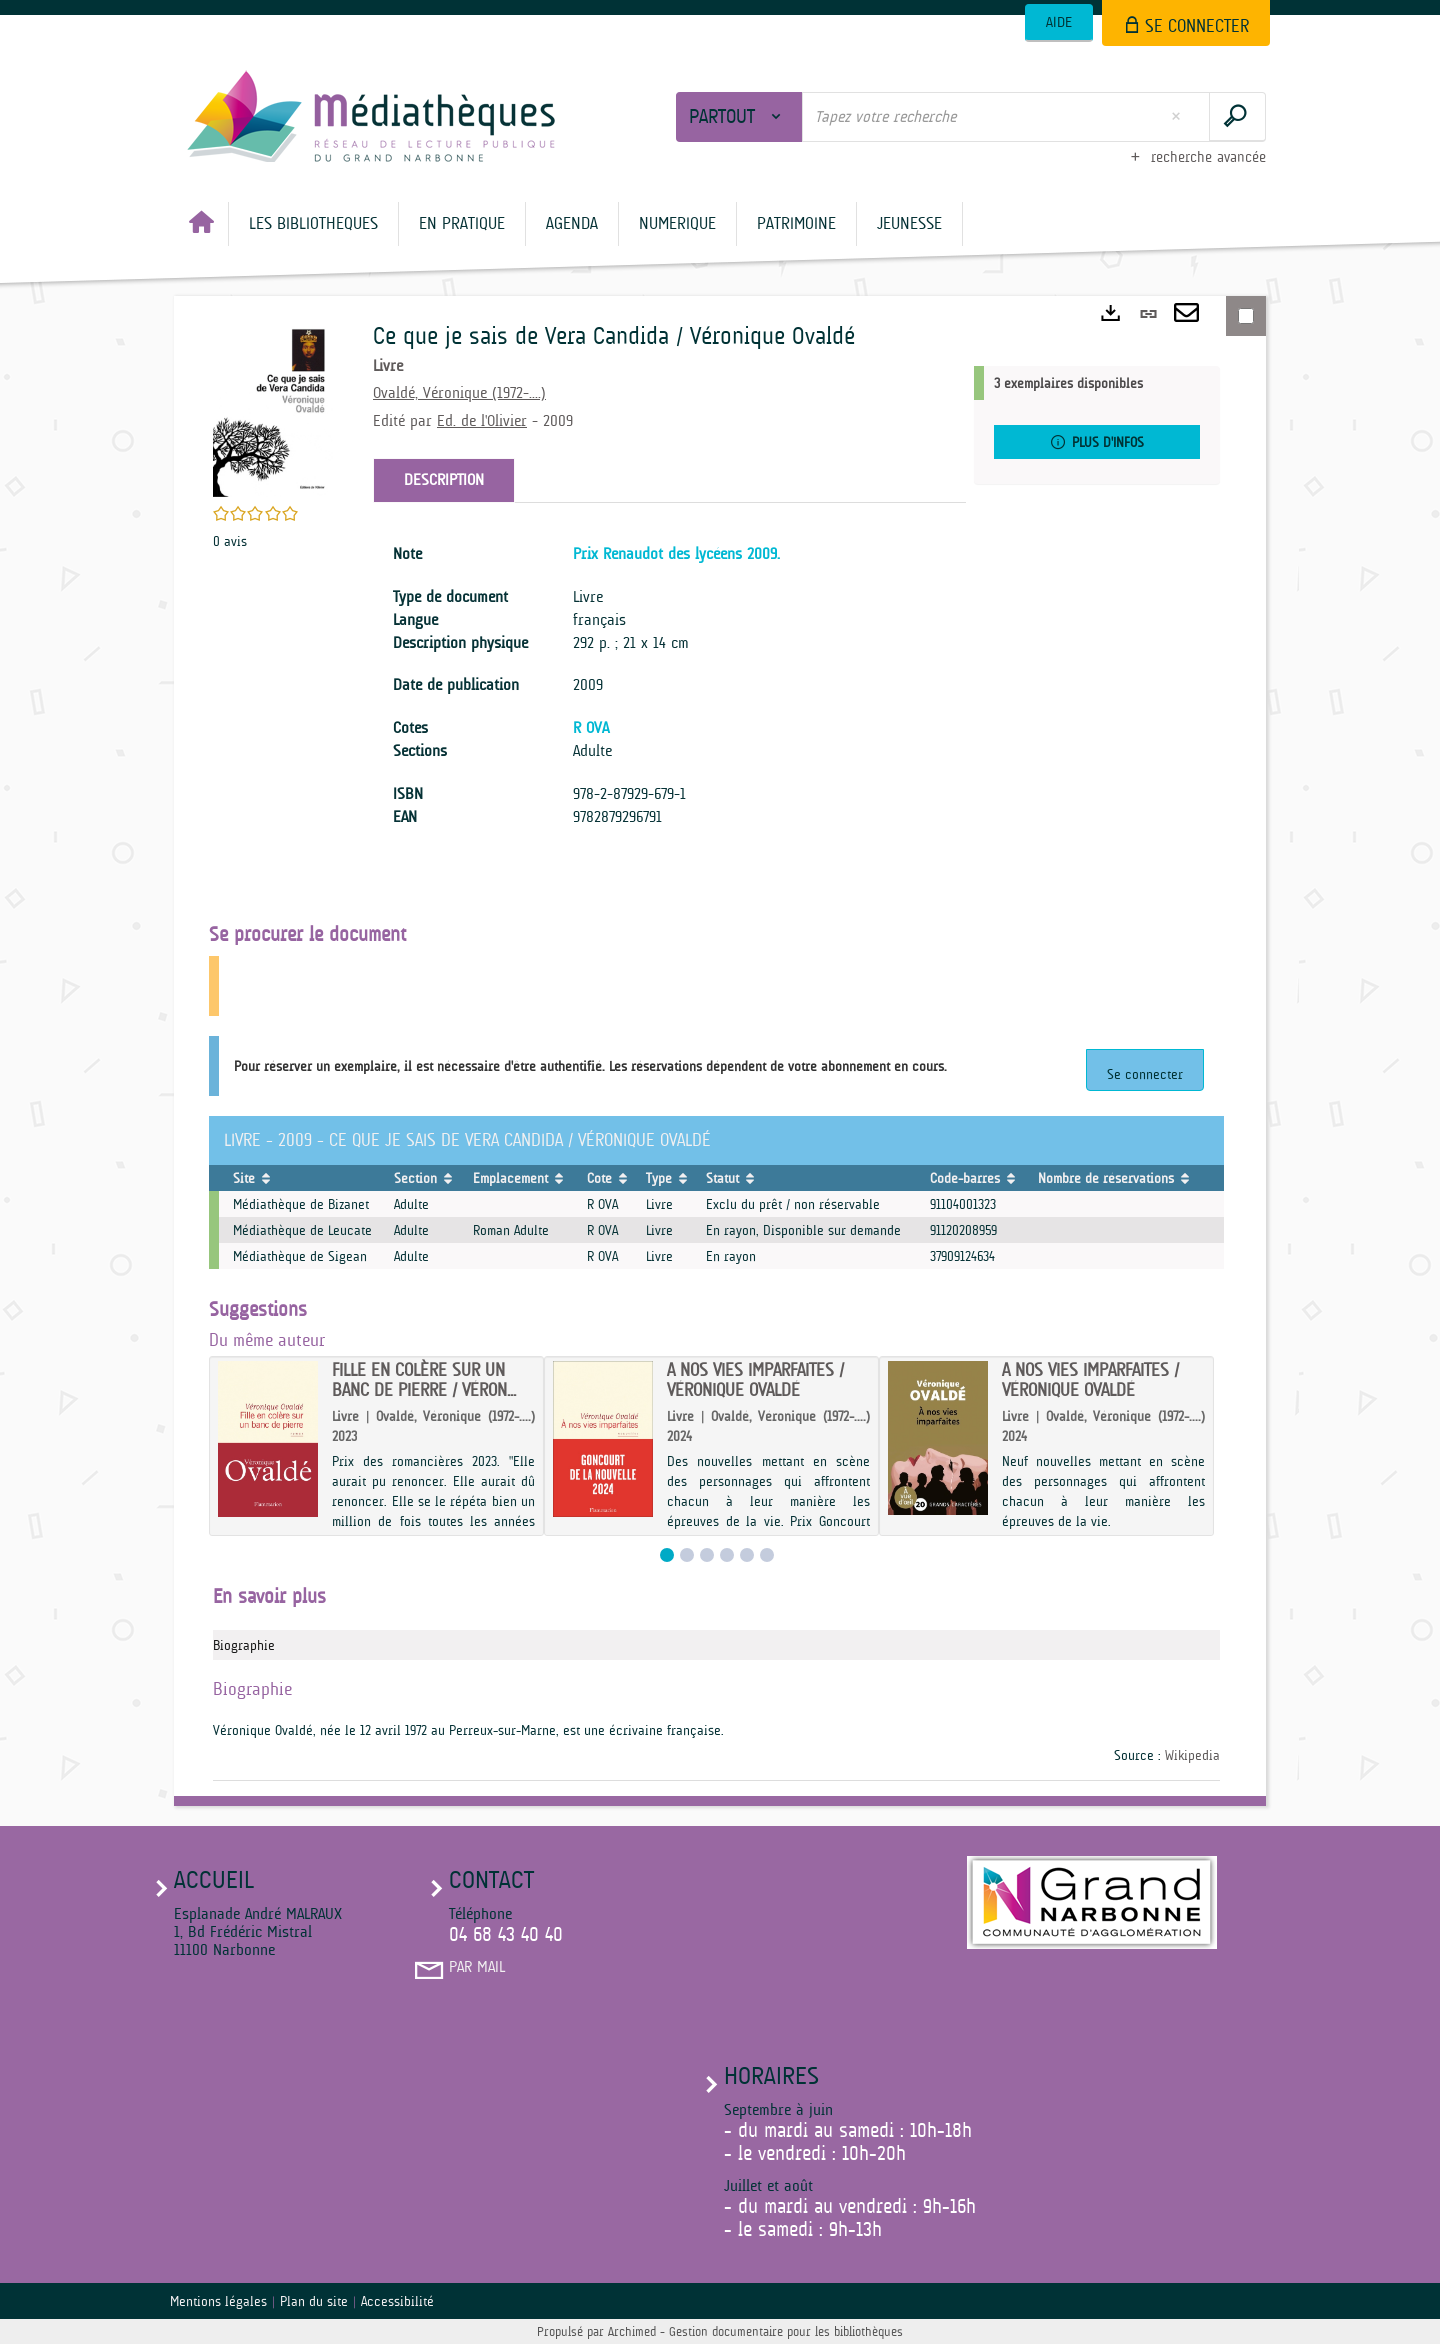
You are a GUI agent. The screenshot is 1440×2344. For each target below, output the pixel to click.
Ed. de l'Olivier (482, 421)
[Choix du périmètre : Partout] (739, 117)
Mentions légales (218, 2301)
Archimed (632, 2331)
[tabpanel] (669, 686)
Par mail (477, 1967)
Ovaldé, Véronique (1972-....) (459, 393)
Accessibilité (397, 2301)
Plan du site (314, 2301)
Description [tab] (444, 480)
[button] (313, 224)
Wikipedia (1192, 1755)
